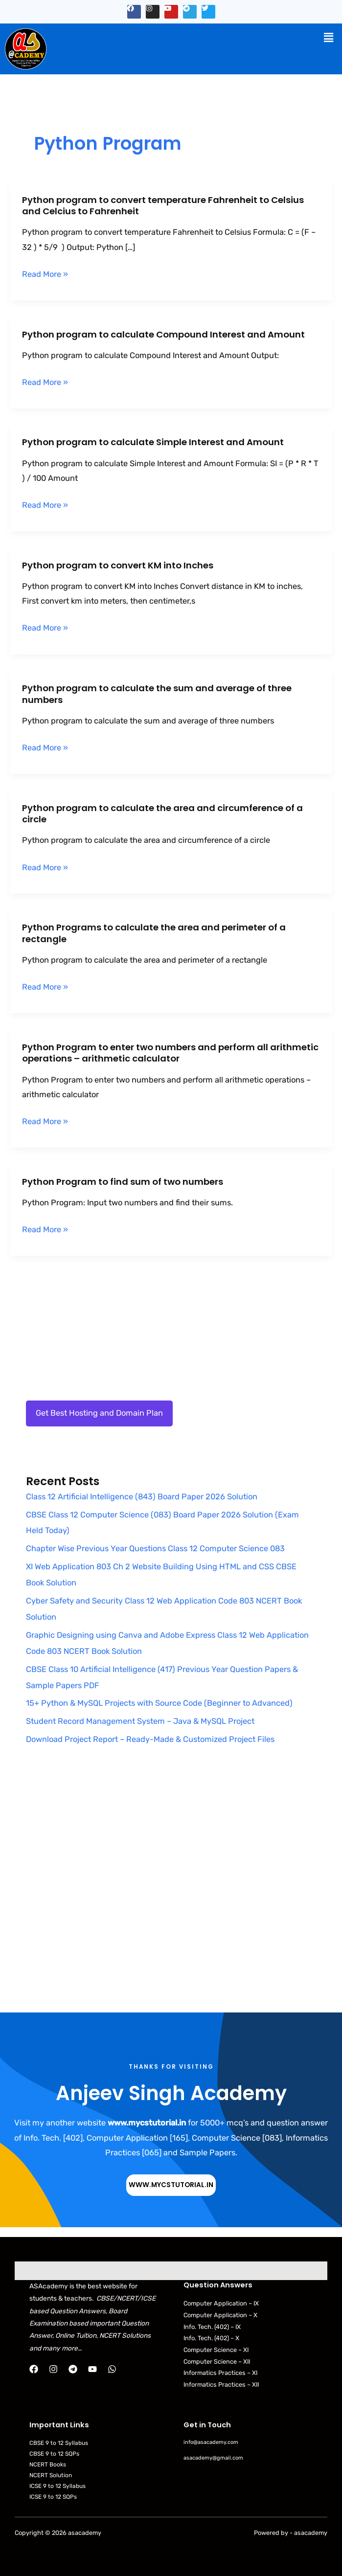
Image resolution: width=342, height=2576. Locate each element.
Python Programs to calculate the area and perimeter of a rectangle (154, 933)
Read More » (45, 274)
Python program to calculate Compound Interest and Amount (163, 334)
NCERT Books (47, 2464)
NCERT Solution (50, 2475)
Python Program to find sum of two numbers (122, 1181)
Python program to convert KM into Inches (117, 565)
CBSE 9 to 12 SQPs (54, 2453)
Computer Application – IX (221, 2303)
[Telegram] (72, 2369)
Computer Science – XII (216, 2361)
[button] (328, 37)
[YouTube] (92, 2369)
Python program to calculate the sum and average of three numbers (157, 694)
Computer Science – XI (216, 2349)
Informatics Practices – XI (220, 2372)
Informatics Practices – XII (221, 2384)
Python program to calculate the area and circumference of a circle (162, 814)
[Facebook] (33, 2369)
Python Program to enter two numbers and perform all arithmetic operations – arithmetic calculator (170, 1053)
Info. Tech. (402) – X (211, 2338)
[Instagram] (53, 2369)
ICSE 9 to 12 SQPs (53, 2496)
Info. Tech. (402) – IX (212, 2326)
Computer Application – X (220, 2315)
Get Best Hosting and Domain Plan (99, 1413)
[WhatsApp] (112, 2369)
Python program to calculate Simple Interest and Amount (153, 442)
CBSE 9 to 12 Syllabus (58, 2443)
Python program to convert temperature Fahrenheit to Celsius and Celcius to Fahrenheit (163, 206)
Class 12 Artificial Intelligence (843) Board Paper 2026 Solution (141, 1496)
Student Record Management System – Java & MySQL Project (140, 1721)
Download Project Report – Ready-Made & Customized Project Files (150, 1739)
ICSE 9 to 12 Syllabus (57, 2486)
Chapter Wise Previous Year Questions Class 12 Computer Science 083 (155, 1548)
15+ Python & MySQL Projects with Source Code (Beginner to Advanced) (159, 1703)
